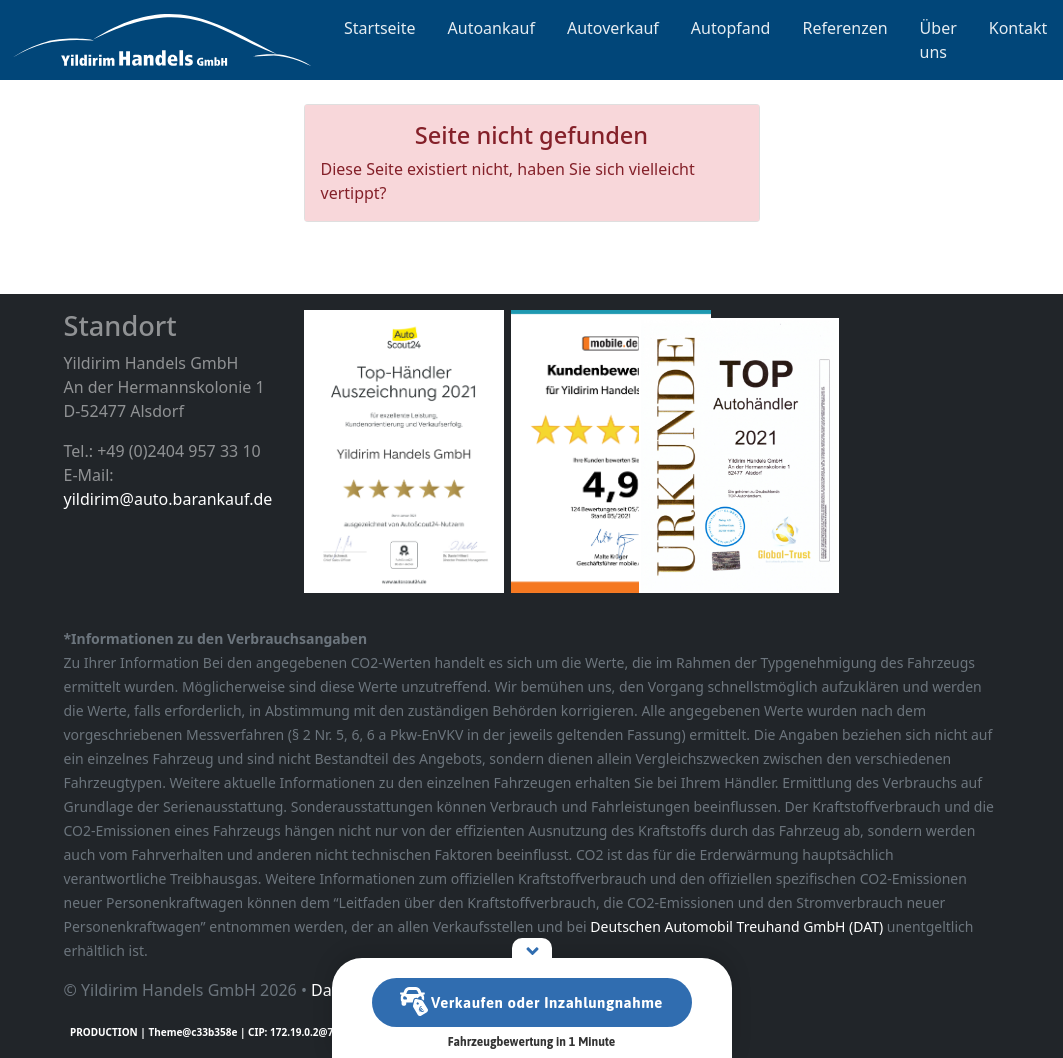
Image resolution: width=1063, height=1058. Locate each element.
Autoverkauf (613, 28)
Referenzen (844, 28)
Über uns (938, 40)
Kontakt (1018, 28)
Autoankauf (491, 28)
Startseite (380, 28)
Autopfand (731, 28)
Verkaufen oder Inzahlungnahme (531, 1003)
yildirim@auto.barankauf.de (168, 499)
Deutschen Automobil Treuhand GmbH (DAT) (736, 926)
